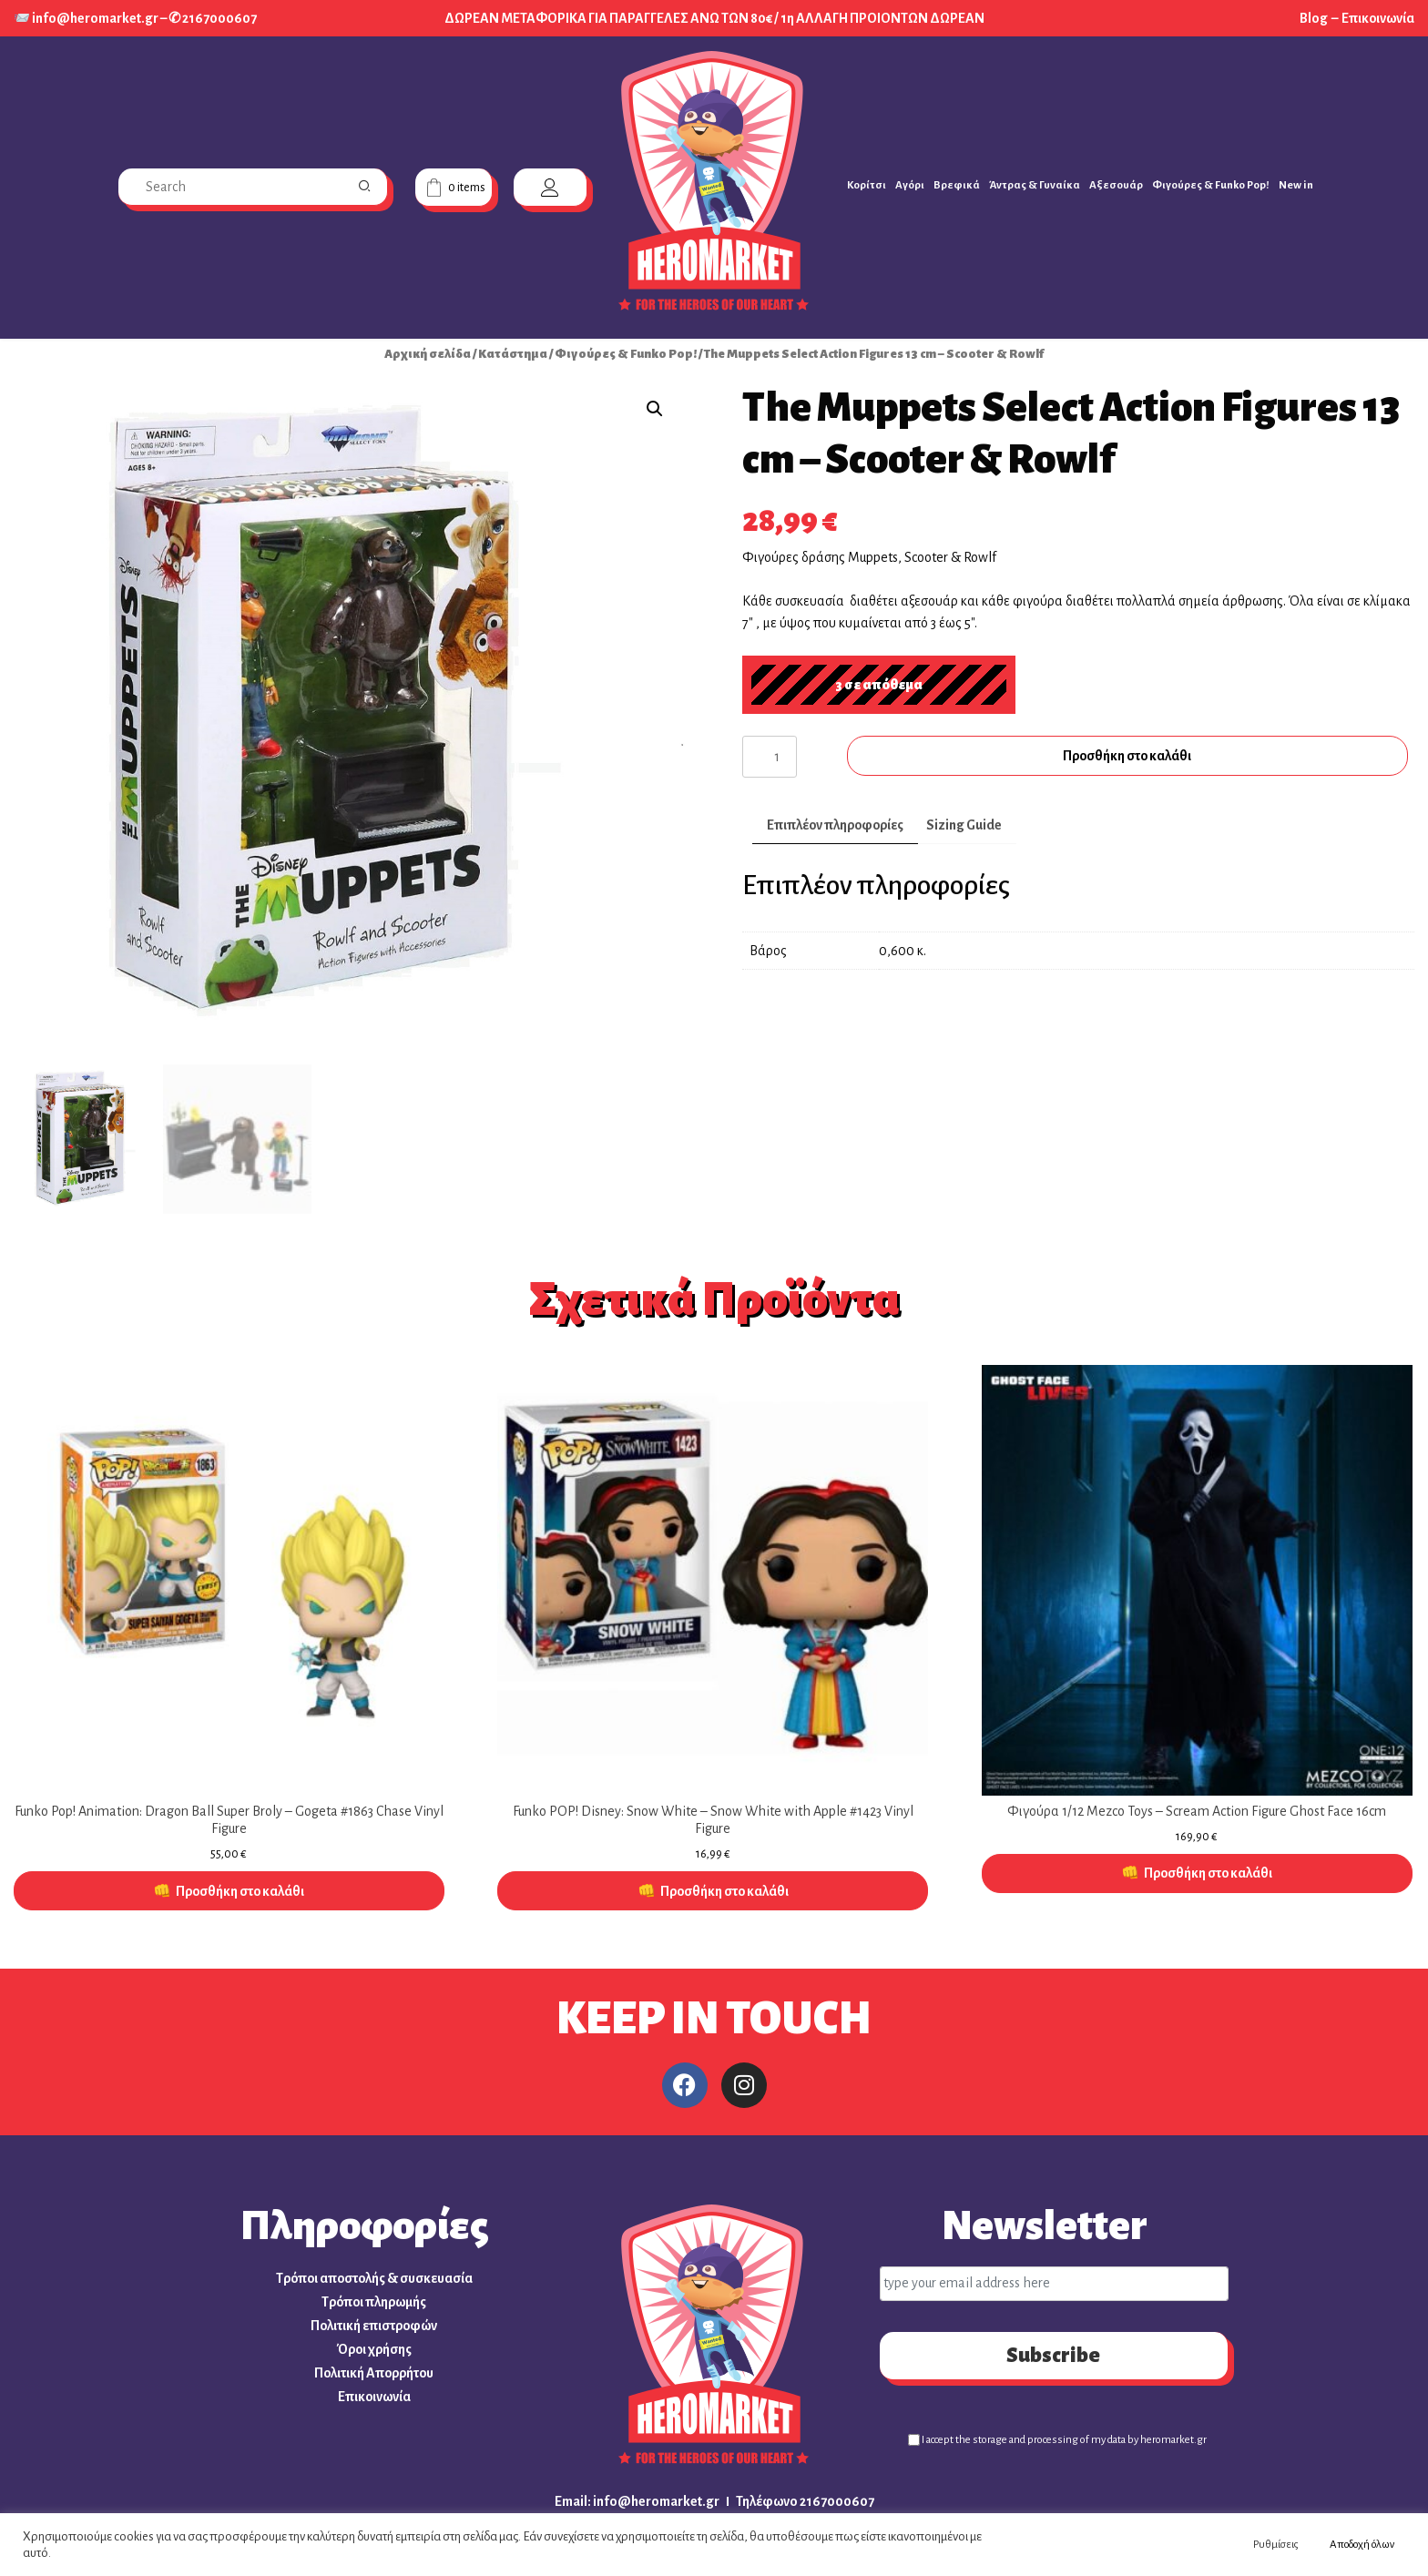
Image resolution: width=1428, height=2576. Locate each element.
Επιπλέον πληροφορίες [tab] (835, 825)
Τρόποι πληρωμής (373, 2303)
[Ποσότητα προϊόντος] (769, 757)
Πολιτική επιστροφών (374, 2326)
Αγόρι (909, 185)
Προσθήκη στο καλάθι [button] (240, 1892)
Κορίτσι (866, 185)
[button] (654, 408)
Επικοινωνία (1377, 18)
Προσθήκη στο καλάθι (1129, 755)
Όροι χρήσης (374, 2350)
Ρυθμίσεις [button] (1276, 2545)
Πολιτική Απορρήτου (374, 2374)
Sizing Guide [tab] (964, 825)
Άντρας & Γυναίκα (1034, 185)
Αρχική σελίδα (427, 354)
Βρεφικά (956, 185)
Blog (1315, 18)
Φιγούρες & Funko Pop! (1211, 185)
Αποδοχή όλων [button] (1362, 2545)
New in (1296, 185)
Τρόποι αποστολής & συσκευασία (374, 2279)
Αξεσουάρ (1116, 185)
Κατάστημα (512, 354)
